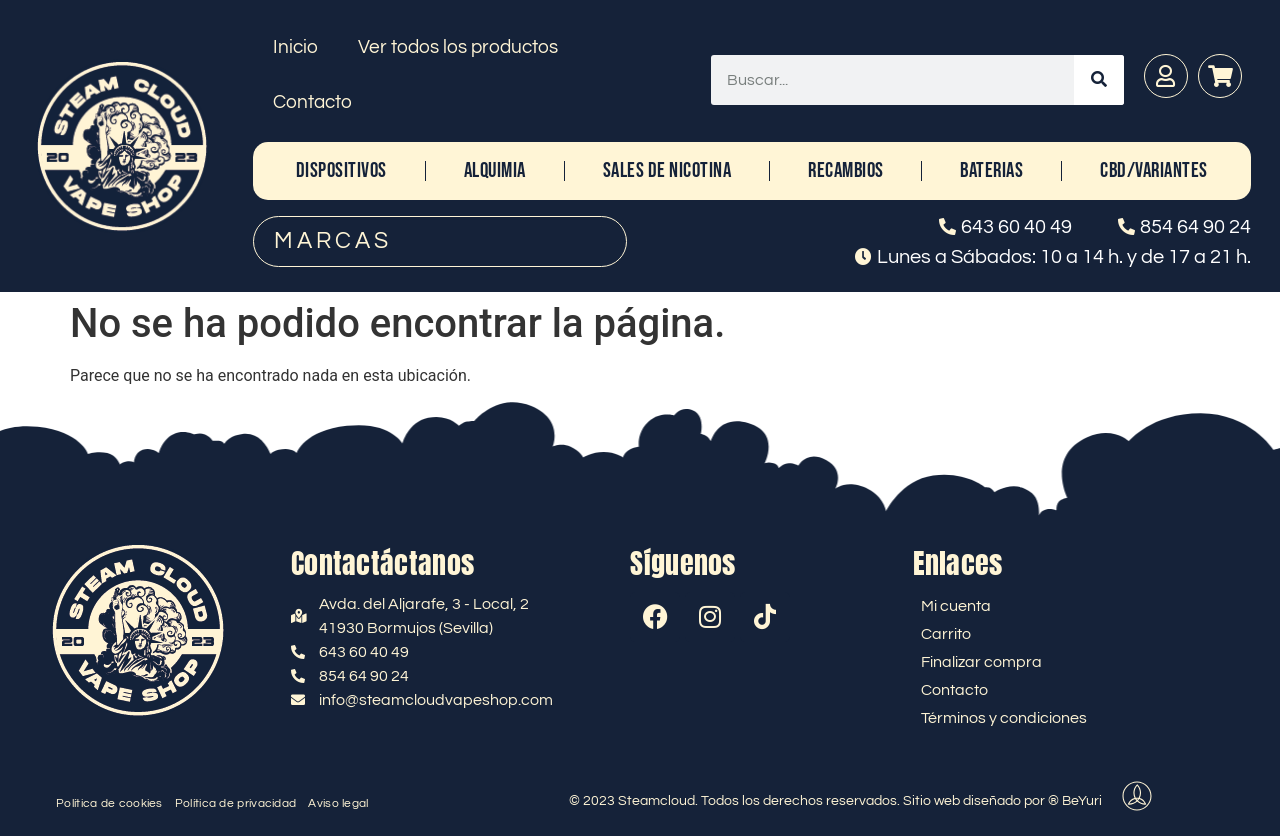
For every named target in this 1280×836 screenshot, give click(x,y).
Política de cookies (109, 803)
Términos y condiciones (1004, 718)
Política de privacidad (236, 803)
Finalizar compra (981, 662)
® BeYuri (1075, 801)
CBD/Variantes (1154, 170)
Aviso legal (338, 803)
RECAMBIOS (846, 170)
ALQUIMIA (495, 170)
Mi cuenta (956, 606)
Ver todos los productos (458, 47)
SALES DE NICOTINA (667, 170)
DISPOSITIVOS (341, 170)
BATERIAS (991, 170)
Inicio (295, 47)
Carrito (946, 634)
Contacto (312, 102)
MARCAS (333, 241)
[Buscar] (1099, 80)
